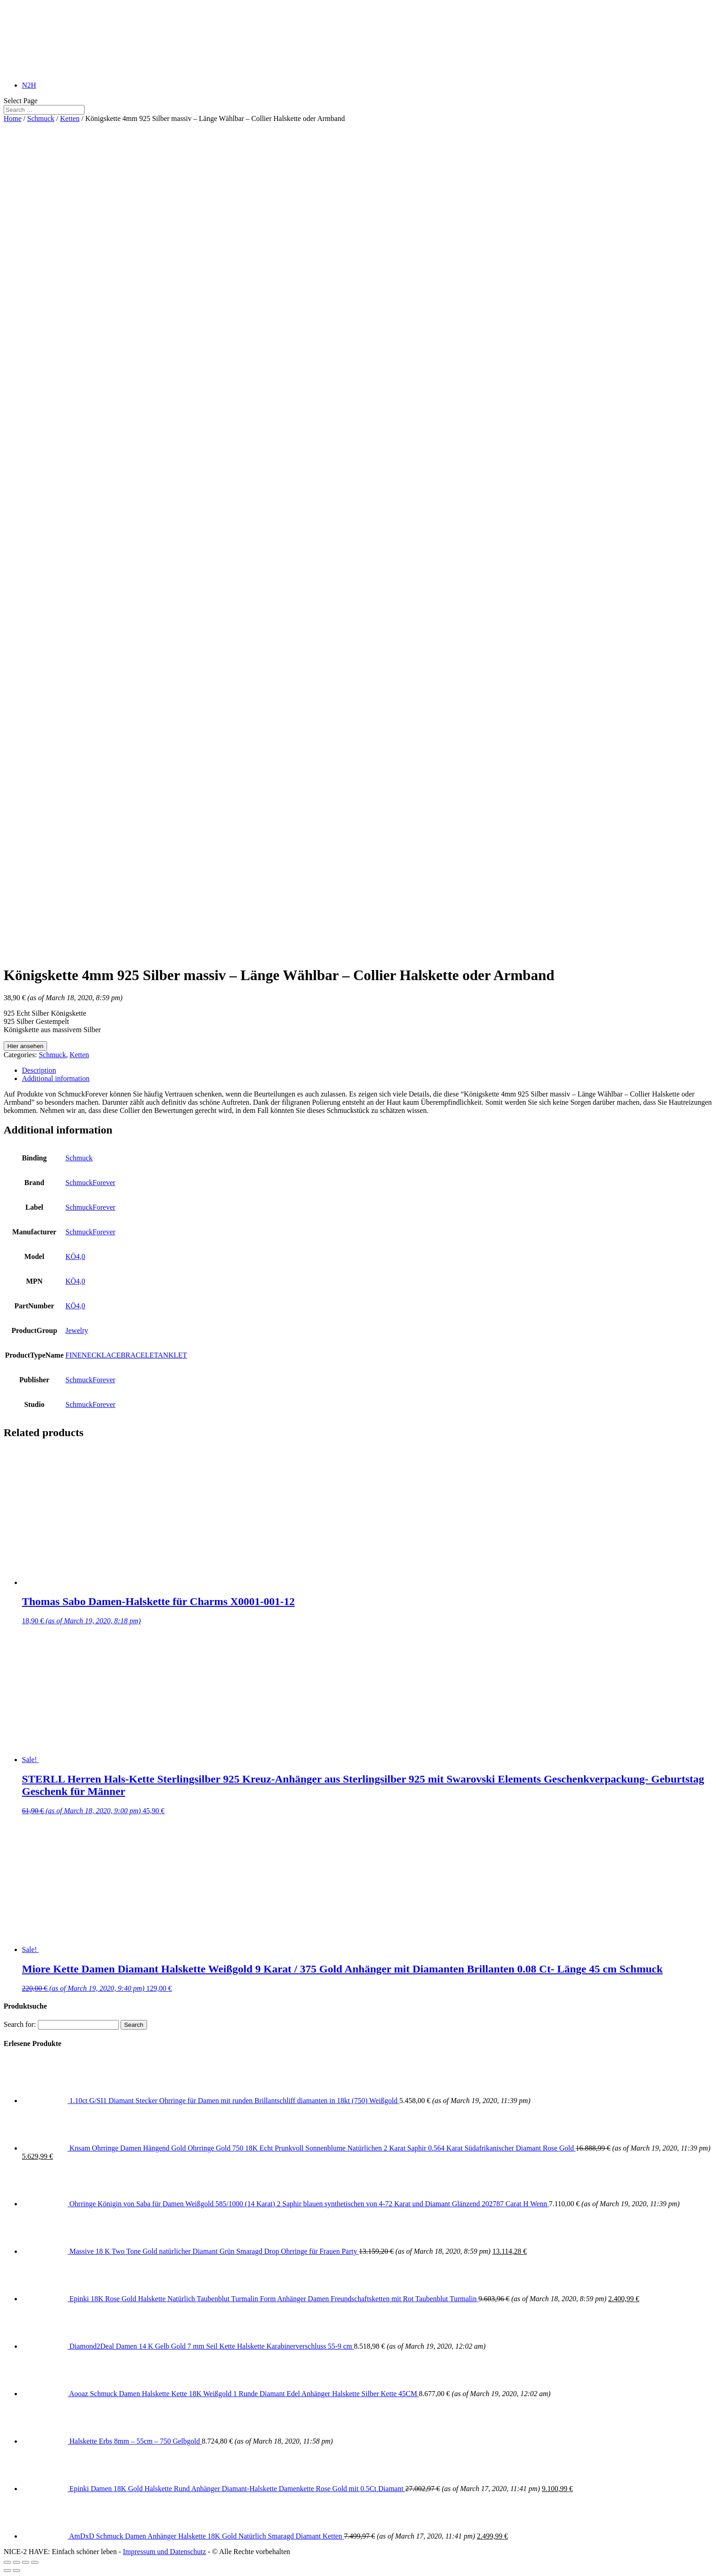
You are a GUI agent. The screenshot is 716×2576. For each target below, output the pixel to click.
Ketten (70, 118)
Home (12, 118)
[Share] (16, 2562)
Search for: (20, 2024)
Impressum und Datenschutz (164, 2551)
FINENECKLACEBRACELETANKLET (126, 1355)
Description (39, 1070)
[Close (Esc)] (7, 2562)
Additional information (56, 1078)
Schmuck (41, 118)
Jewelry (76, 1330)
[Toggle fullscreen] (25, 2562)
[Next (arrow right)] (16, 2570)
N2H (29, 85)
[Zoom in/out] (34, 2562)
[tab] (367, 1070)
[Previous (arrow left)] (7, 2570)
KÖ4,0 (75, 1256)
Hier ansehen (25, 1046)
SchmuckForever (90, 1182)
